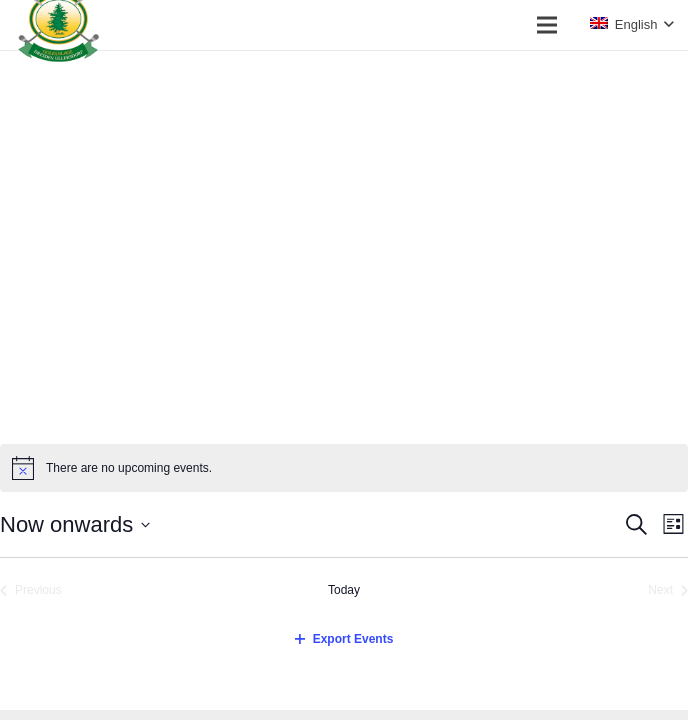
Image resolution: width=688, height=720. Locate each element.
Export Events (344, 639)
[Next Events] (668, 590)
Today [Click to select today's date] (344, 590)
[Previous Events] (31, 590)
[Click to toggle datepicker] (75, 524)
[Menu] (547, 25)
